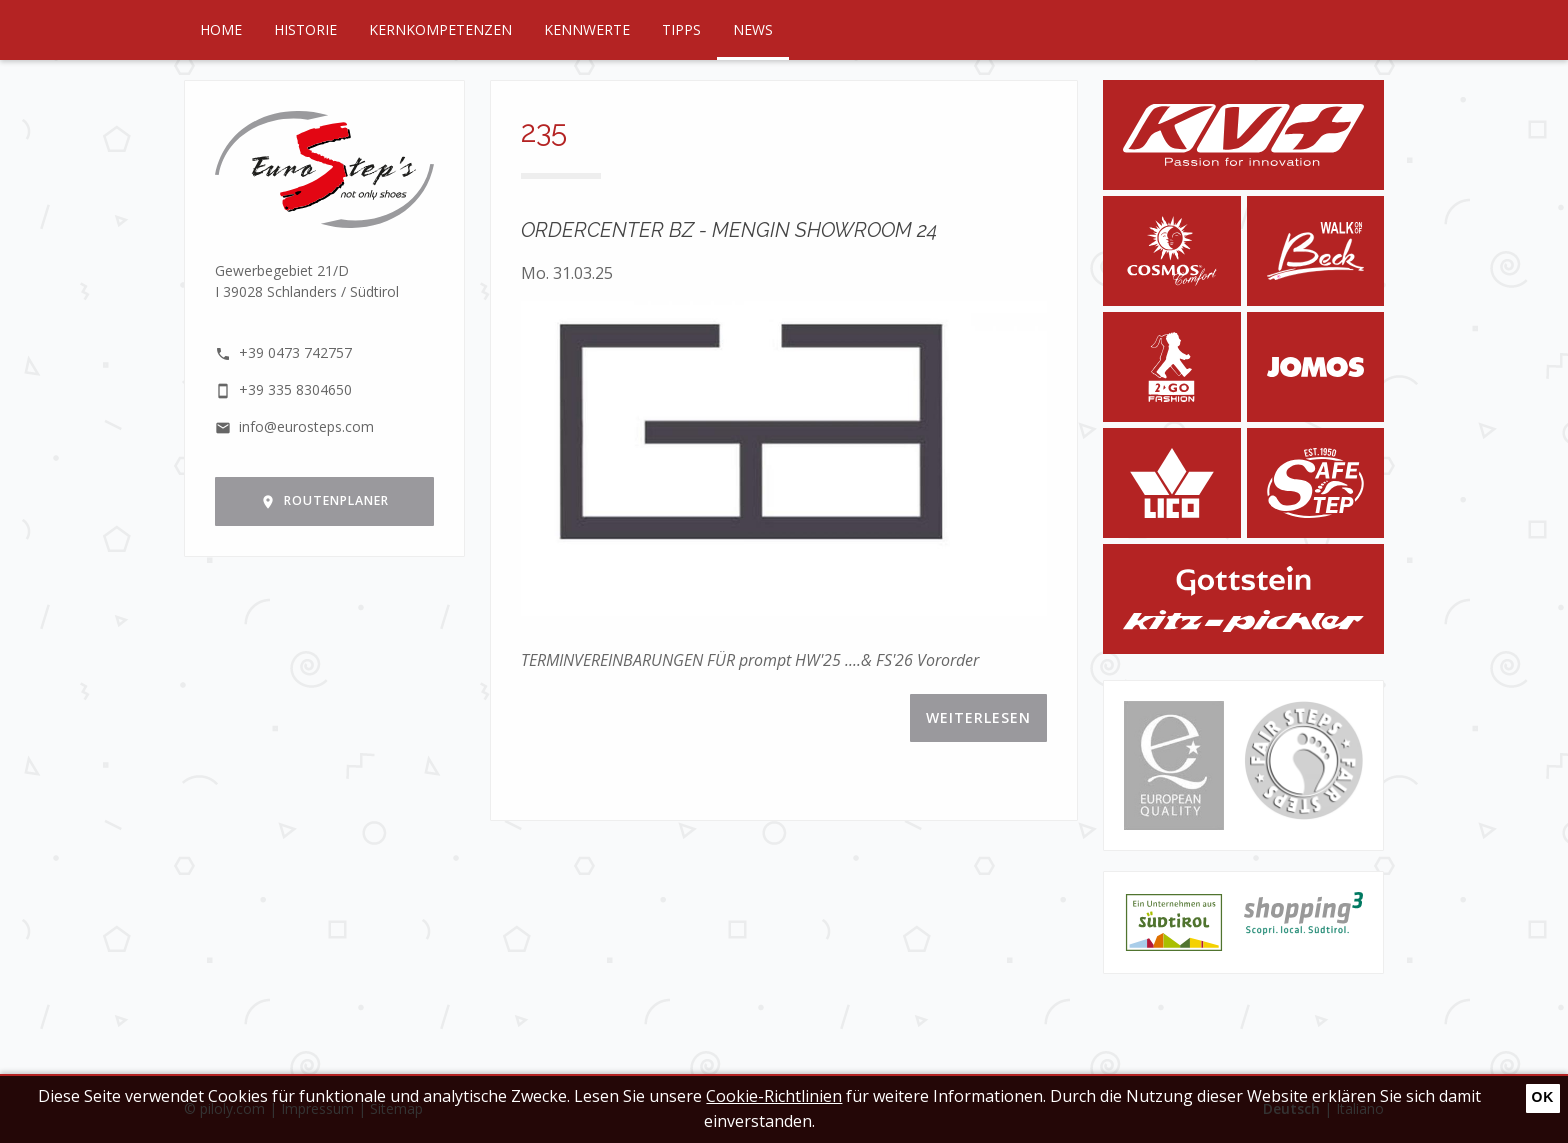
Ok (1542, 1097)
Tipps (681, 29)
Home (221, 29)
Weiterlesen (978, 717)
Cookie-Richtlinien (774, 1096)
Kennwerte (587, 29)
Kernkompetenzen (440, 29)
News (753, 29)
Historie (305, 29)
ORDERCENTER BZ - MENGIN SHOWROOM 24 (729, 230)
